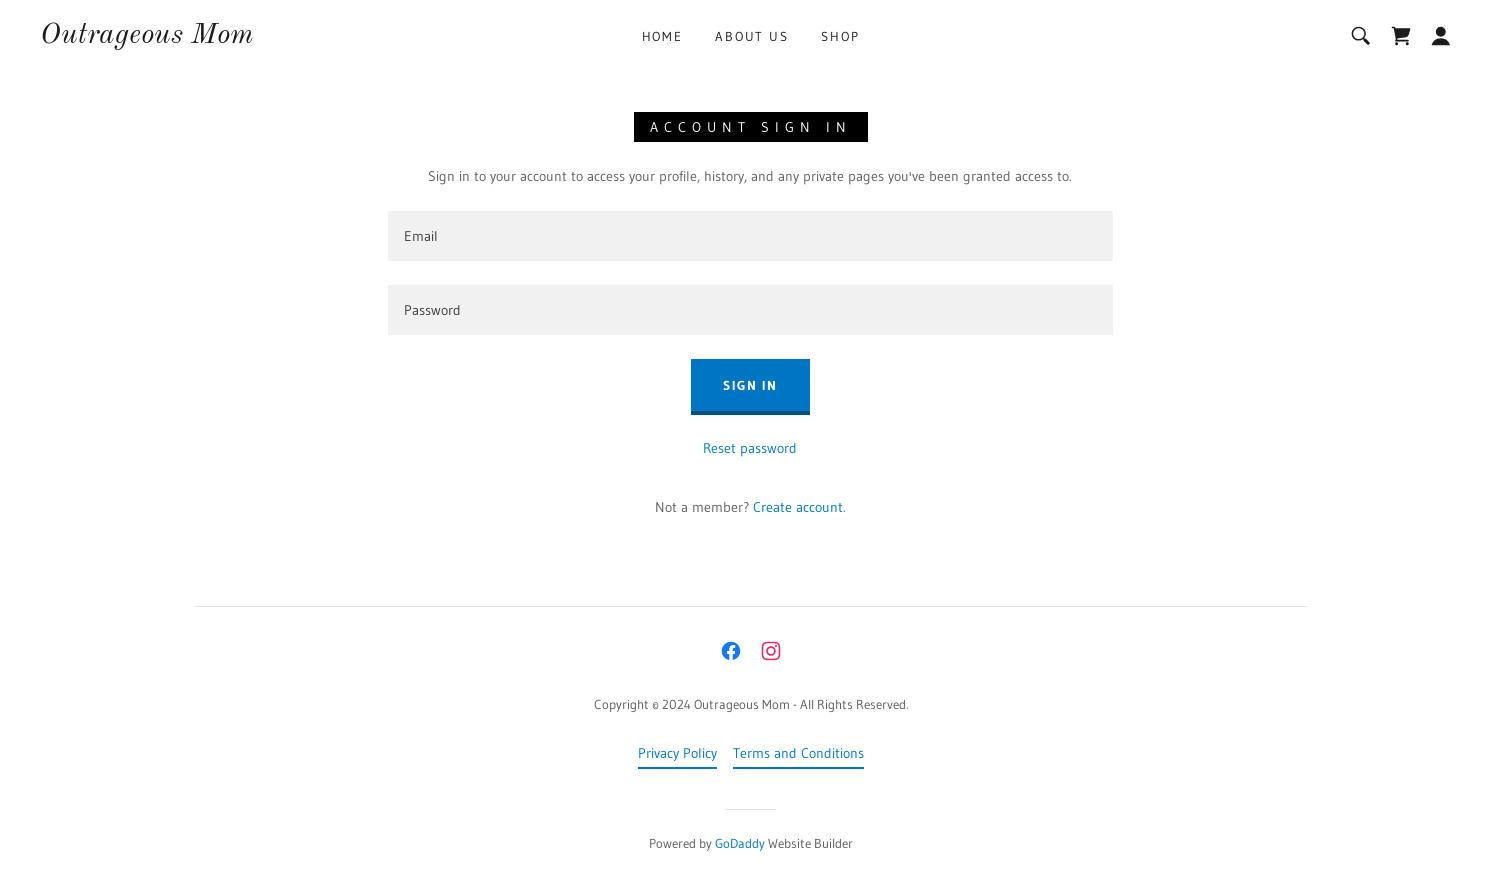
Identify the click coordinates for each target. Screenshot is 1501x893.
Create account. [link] (799, 507)
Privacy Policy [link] (677, 753)
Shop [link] (840, 36)
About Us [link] (752, 36)
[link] (146, 38)
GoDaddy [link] (740, 843)
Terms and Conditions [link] (798, 753)
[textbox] (750, 236)
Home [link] (662, 36)
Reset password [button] (750, 448)
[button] (1441, 36)
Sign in (750, 385)
